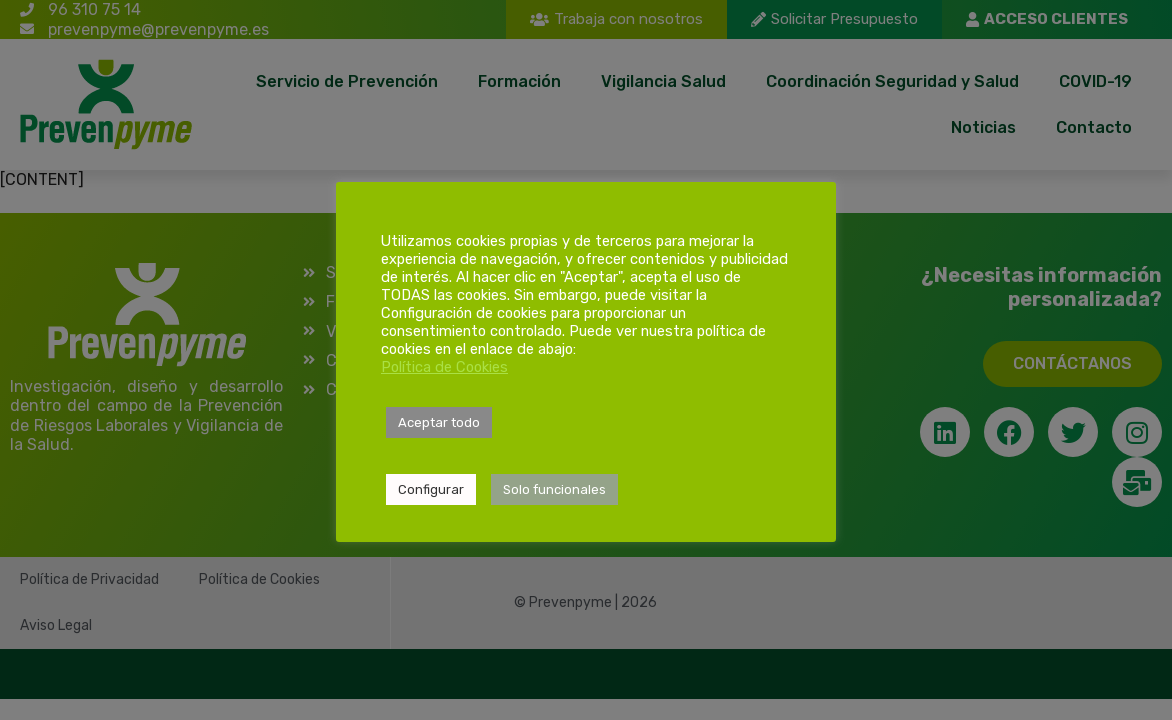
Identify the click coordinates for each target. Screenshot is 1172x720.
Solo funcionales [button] (554, 489)
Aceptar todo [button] (439, 422)
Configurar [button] (431, 489)
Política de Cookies (444, 367)
